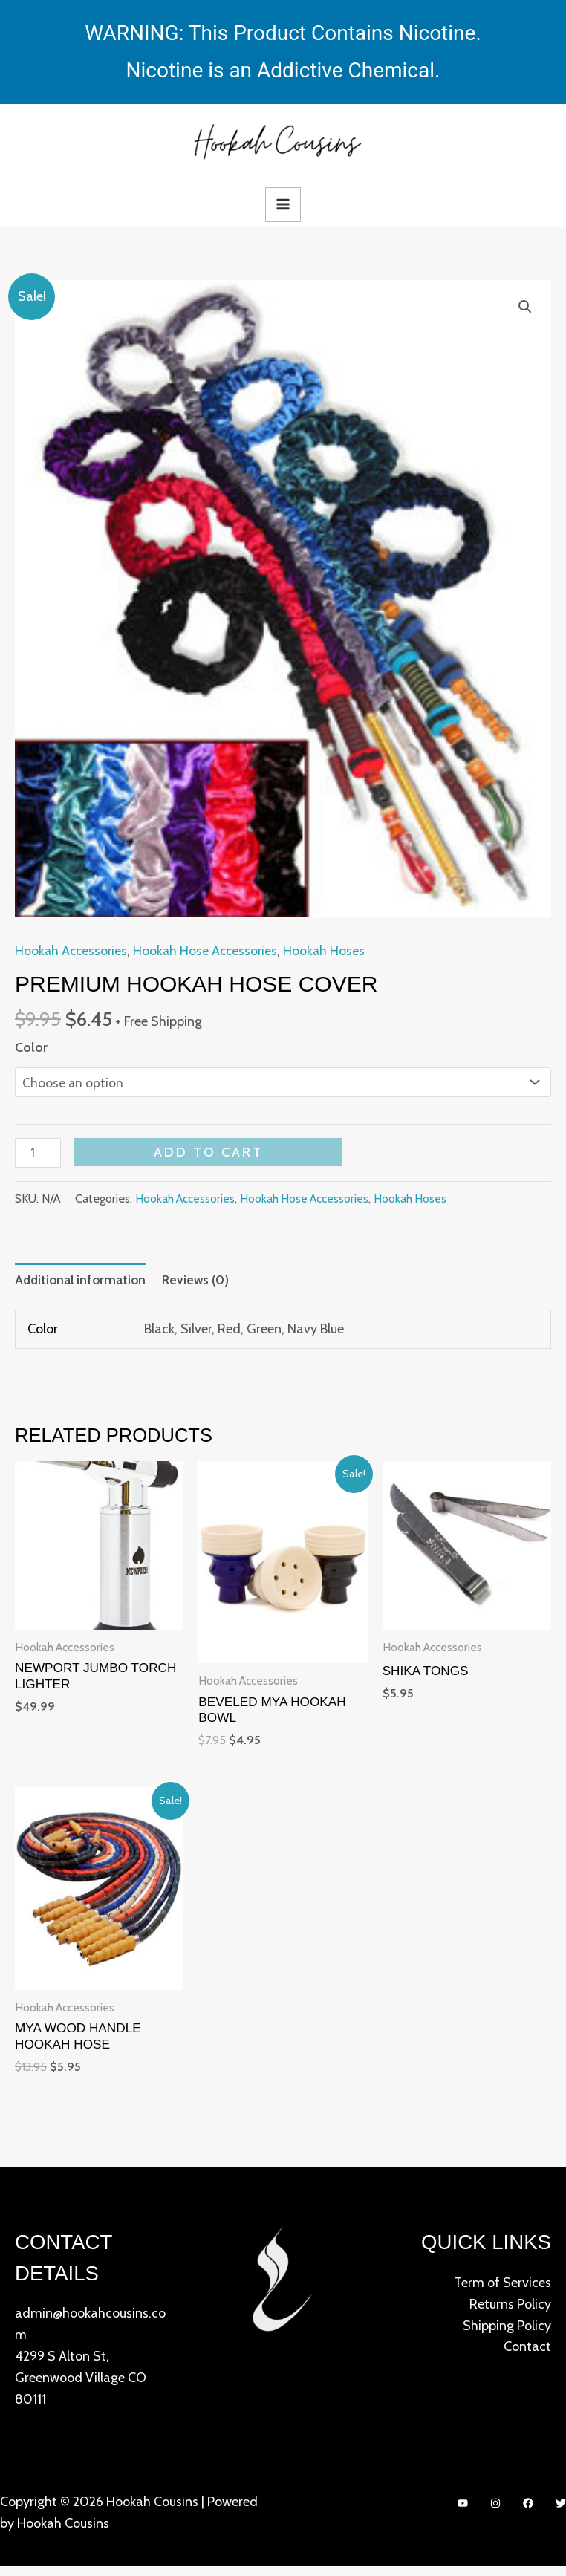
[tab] (82, 1283)
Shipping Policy (507, 2335)
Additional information (82, 1283)
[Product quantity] (39, 1156)
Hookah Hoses (330, 952)
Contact (527, 2357)
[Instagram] (495, 2513)
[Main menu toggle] (282, 205)
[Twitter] (561, 2513)
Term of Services (502, 2292)
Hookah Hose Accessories (209, 952)
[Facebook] (528, 2513)
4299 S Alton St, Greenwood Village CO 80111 (80, 2387)
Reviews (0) (201, 1283)
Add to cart (210, 1155)
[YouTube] (463, 2513)
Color (31, 1049)
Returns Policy (510, 2314)
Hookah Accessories (72, 952)
